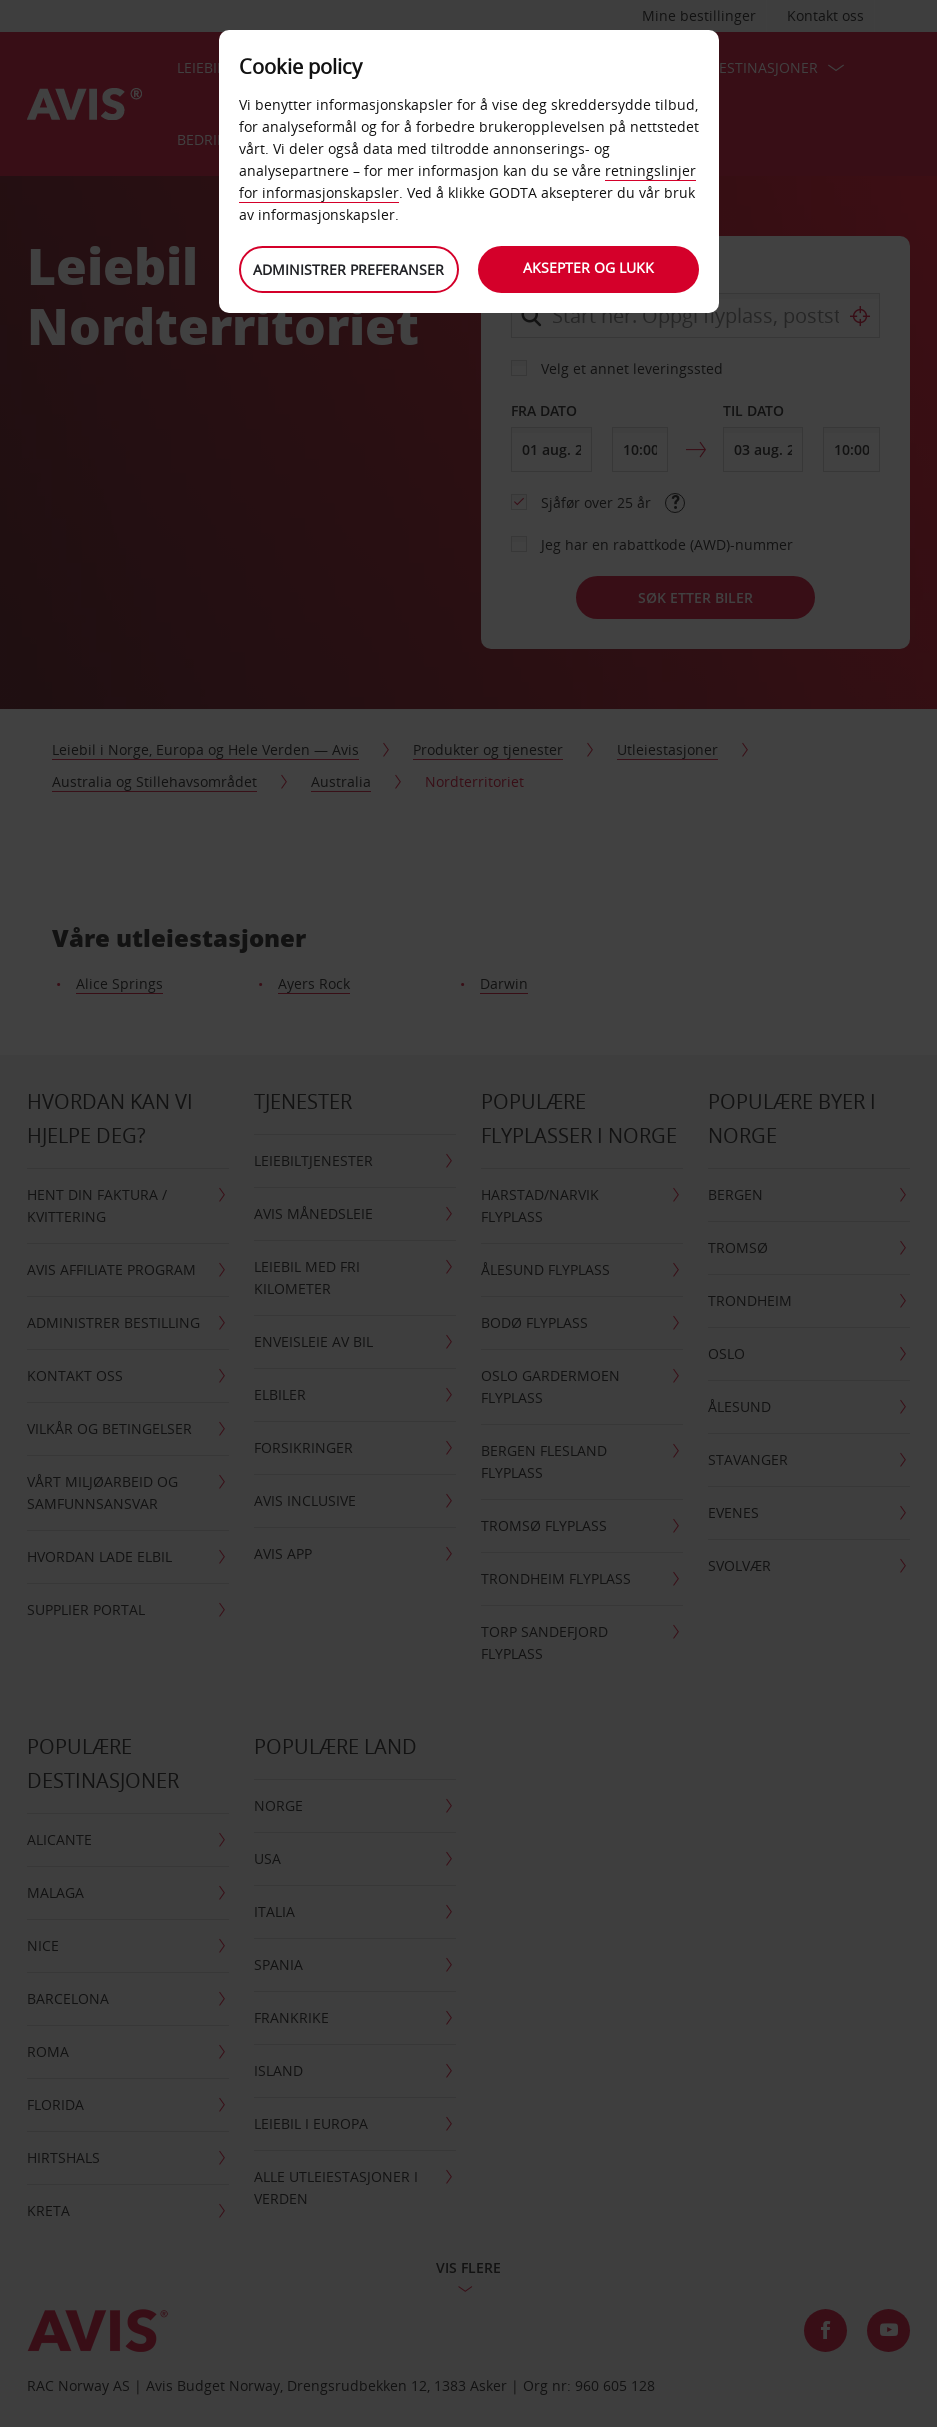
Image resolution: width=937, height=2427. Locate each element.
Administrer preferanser (348, 269)
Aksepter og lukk (588, 267)
